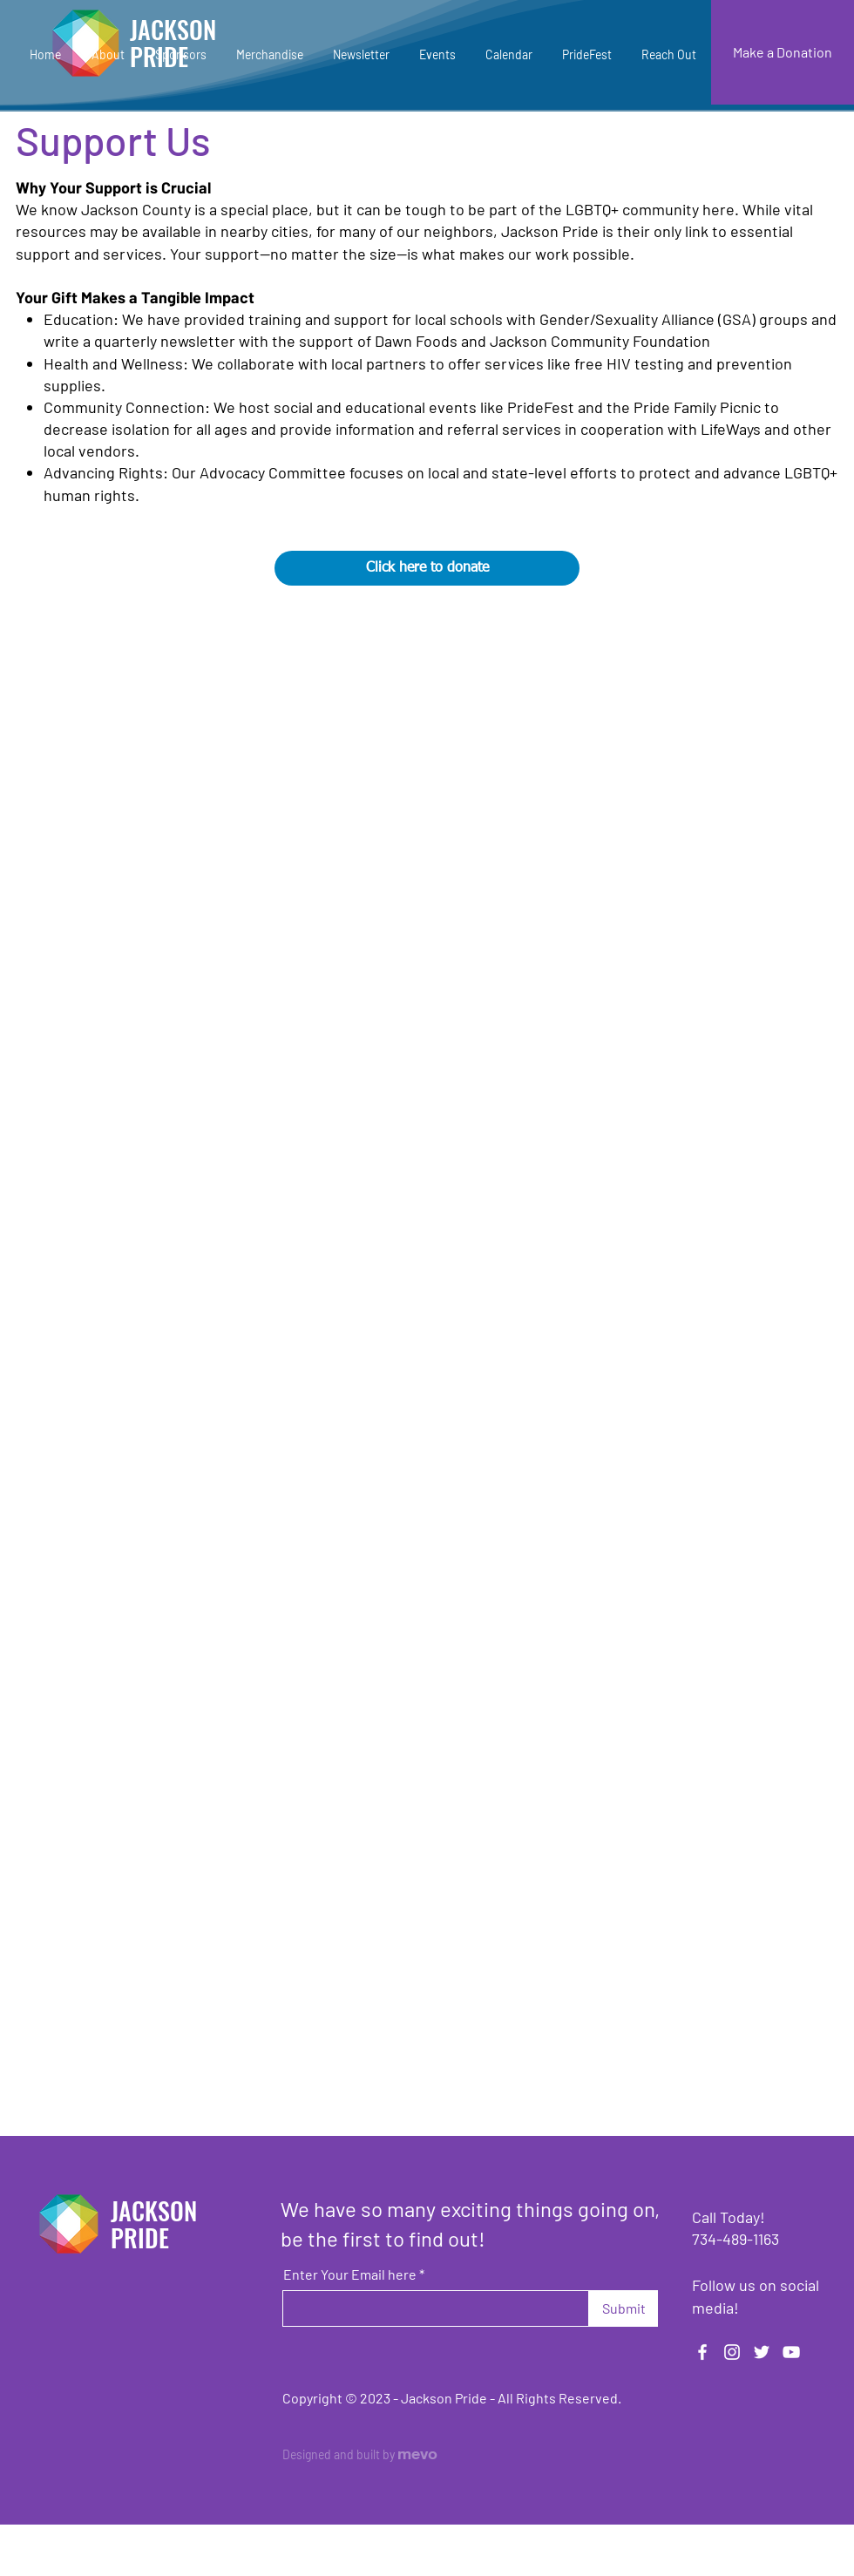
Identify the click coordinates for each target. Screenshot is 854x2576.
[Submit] (623, 2308)
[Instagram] (732, 2352)
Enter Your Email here (350, 2274)
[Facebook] (702, 2352)
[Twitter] (761, 2352)
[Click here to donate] (427, 568)
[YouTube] (791, 2352)
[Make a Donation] (782, 52)
